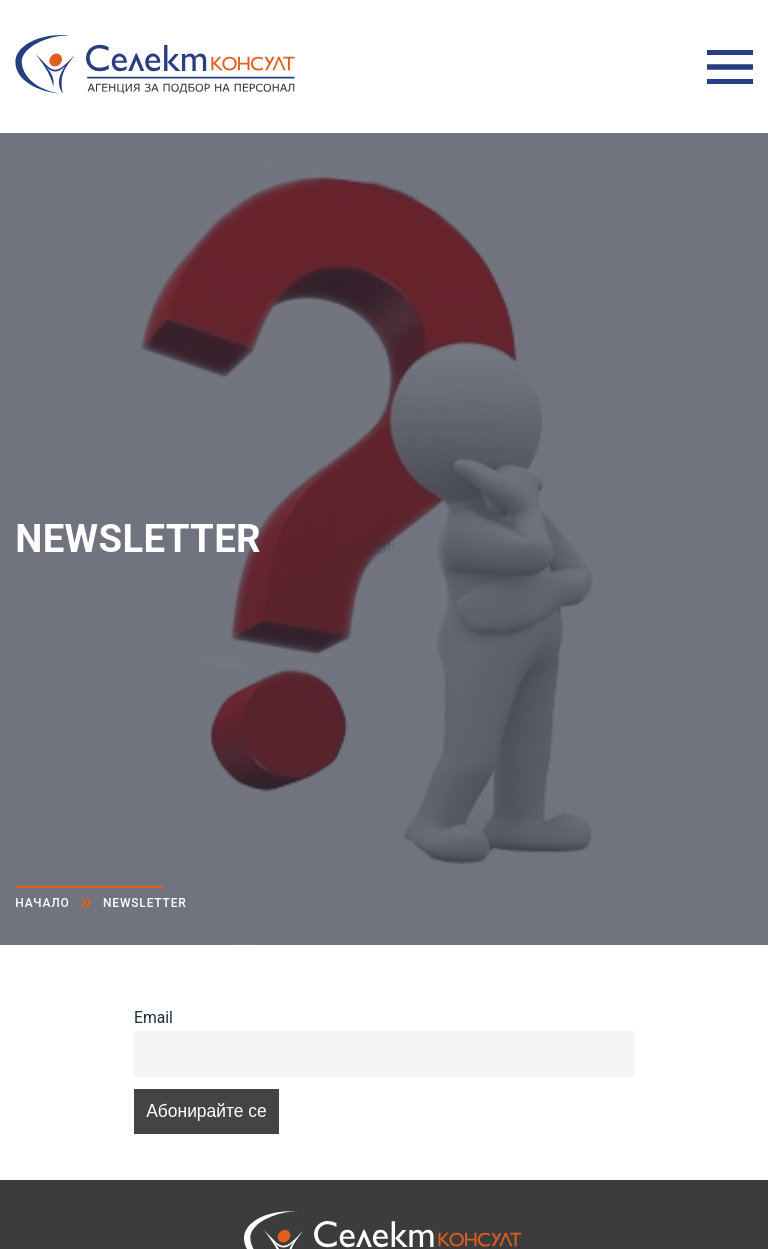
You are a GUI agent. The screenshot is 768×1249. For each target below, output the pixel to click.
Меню (730, 67)
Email (153, 1017)
